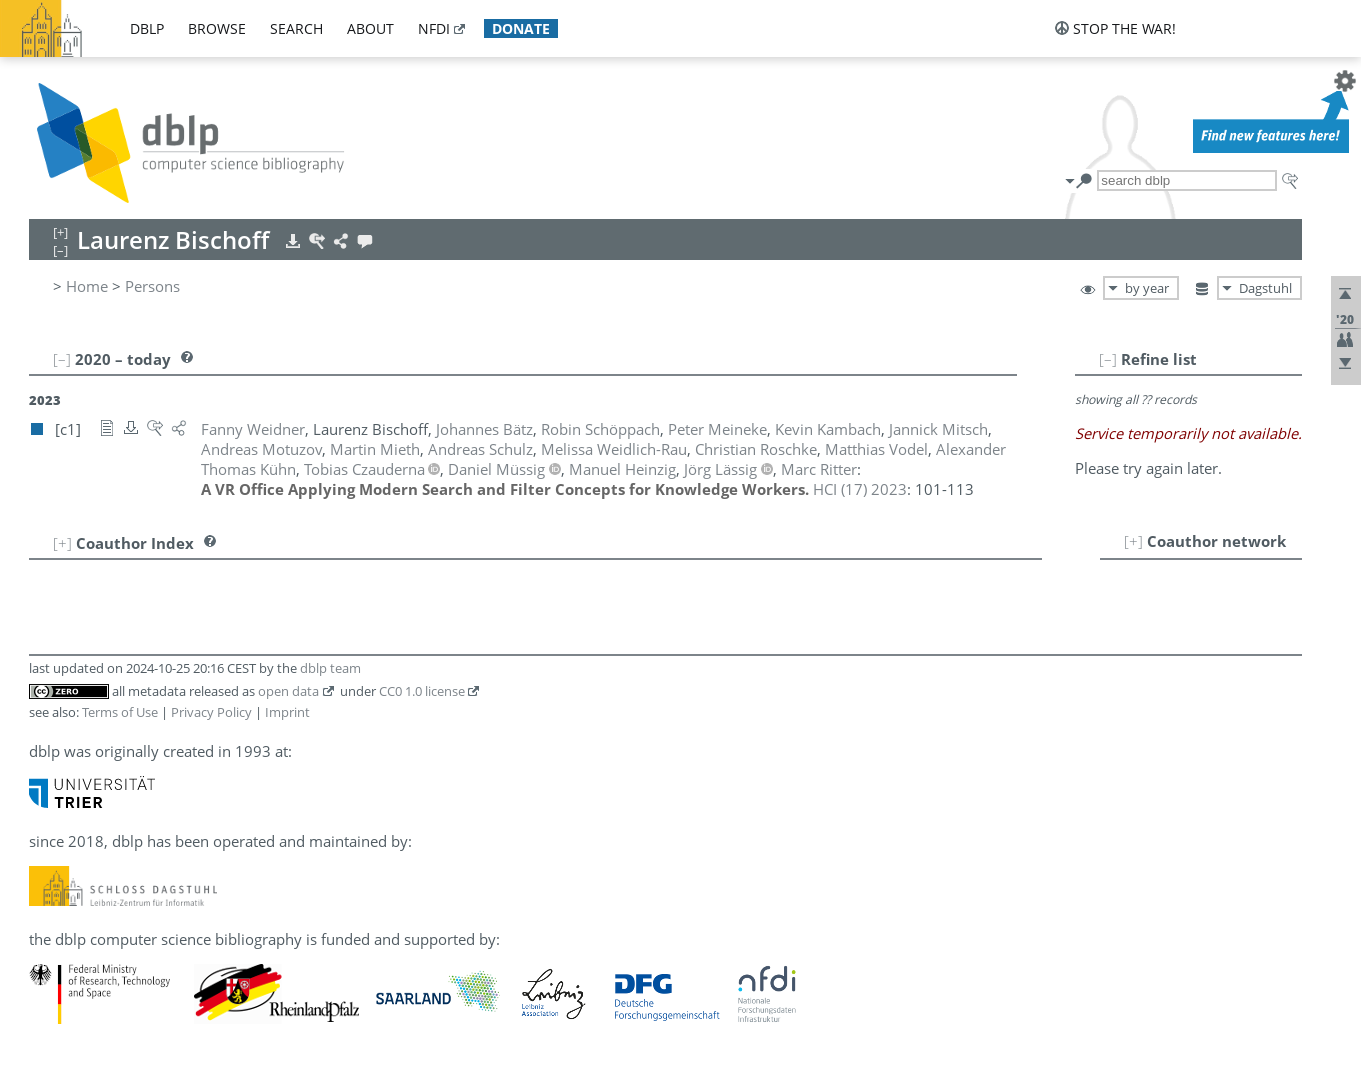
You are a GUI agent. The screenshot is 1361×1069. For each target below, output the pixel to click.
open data (288, 691)
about (370, 28)
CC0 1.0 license (422, 691)
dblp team (330, 668)
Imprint (287, 712)
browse (217, 28)
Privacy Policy (211, 712)
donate (521, 28)
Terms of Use (120, 712)
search (296, 28)
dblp (147, 28)
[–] (1108, 359)
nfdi (434, 28)
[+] (1133, 541)
